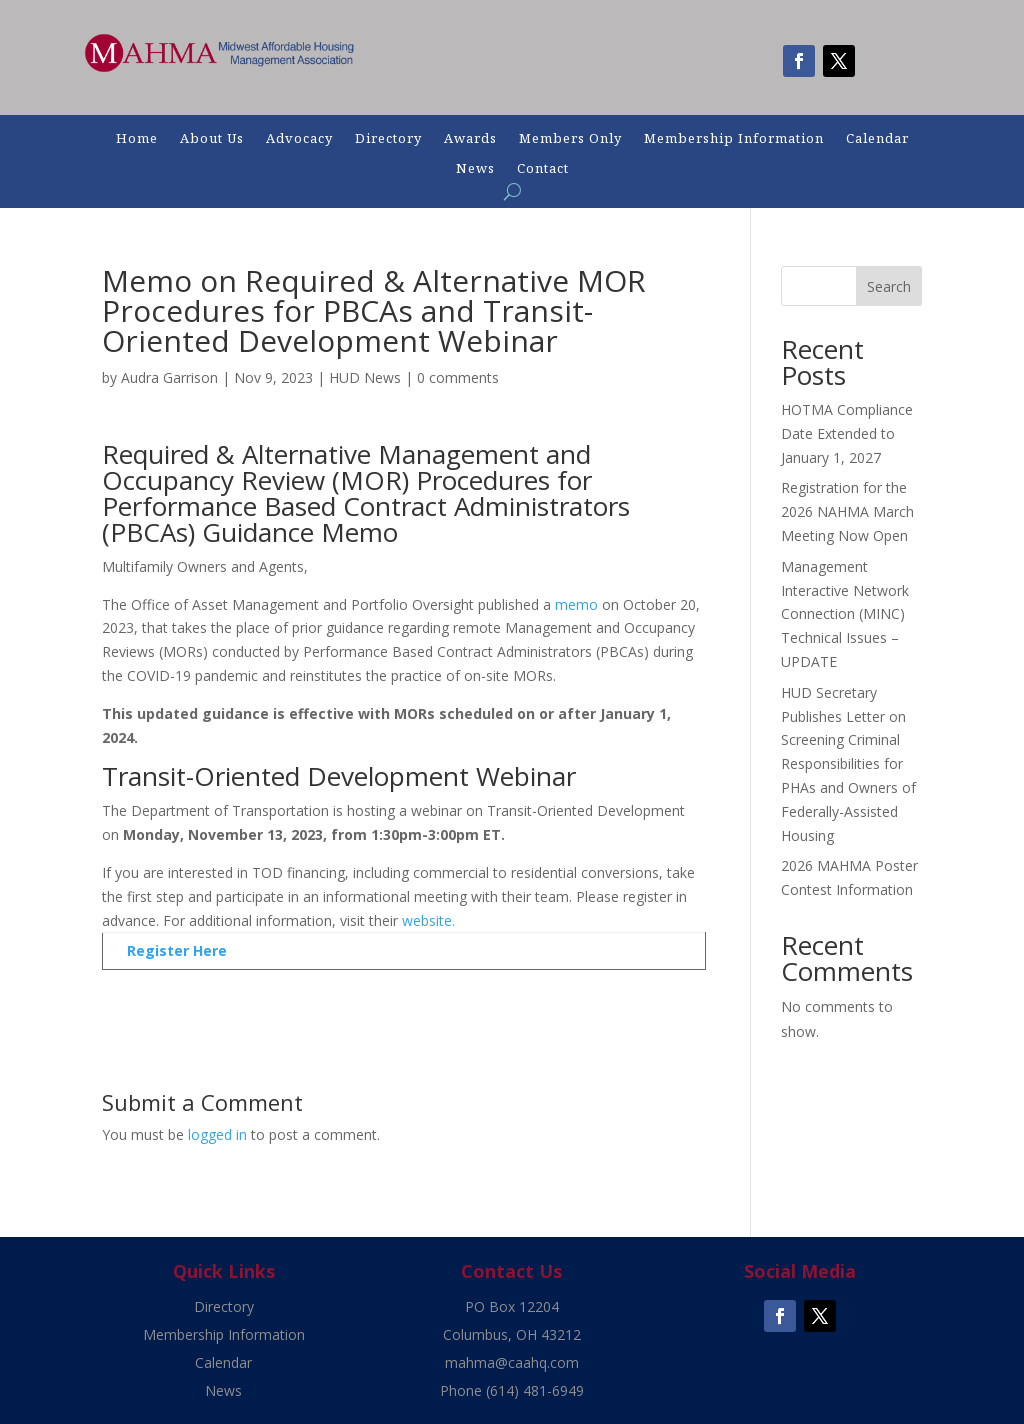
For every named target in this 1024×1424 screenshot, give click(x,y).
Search (889, 286)
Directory (388, 139)
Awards (470, 139)
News (475, 169)
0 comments (458, 377)
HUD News (365, 377)
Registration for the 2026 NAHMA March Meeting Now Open (847, 511)
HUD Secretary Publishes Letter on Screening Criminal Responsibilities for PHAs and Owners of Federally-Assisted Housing (848, 764)
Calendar (877, 139)
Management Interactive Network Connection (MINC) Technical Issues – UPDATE (845, 614)
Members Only (570, 139)
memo (576, 604)
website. (428, 920)
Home (137, 139)
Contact (543, 169)
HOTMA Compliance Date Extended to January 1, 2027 (847, 433)
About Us (212, 139)
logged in (217, 1134)
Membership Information (734, 139)
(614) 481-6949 (535, 1390)
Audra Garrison (169, 377)
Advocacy (299, 139)
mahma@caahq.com (512, 1362)
